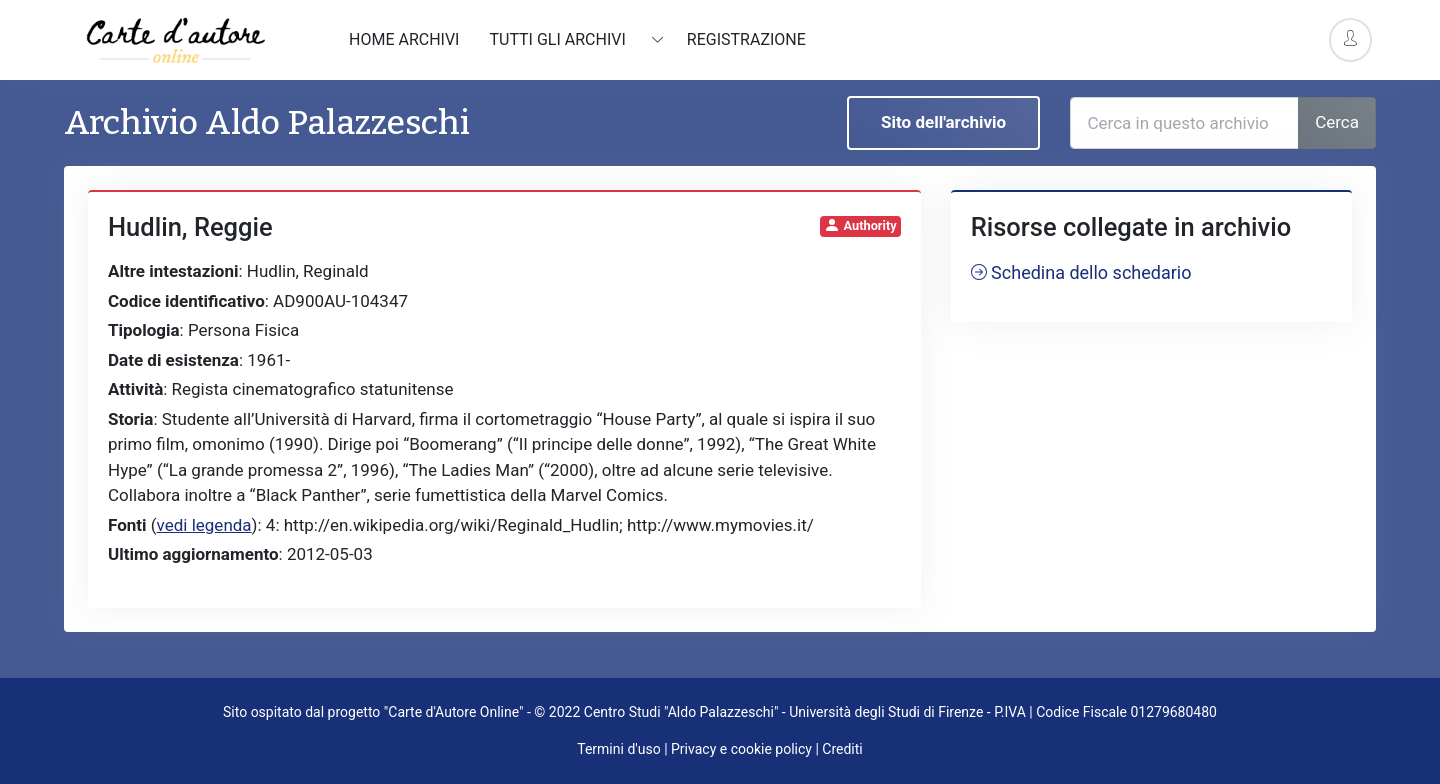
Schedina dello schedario (1081, 272)
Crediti (842, 749)
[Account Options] (1350, 39)
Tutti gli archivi (559, 39)
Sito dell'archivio (943, 122)
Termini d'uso (618, 749)
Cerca (1337, 122)
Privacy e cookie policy (741, 749)
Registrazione (746, 39)
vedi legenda (204, 525)
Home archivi (404, 39)
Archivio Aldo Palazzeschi (267, 122)
